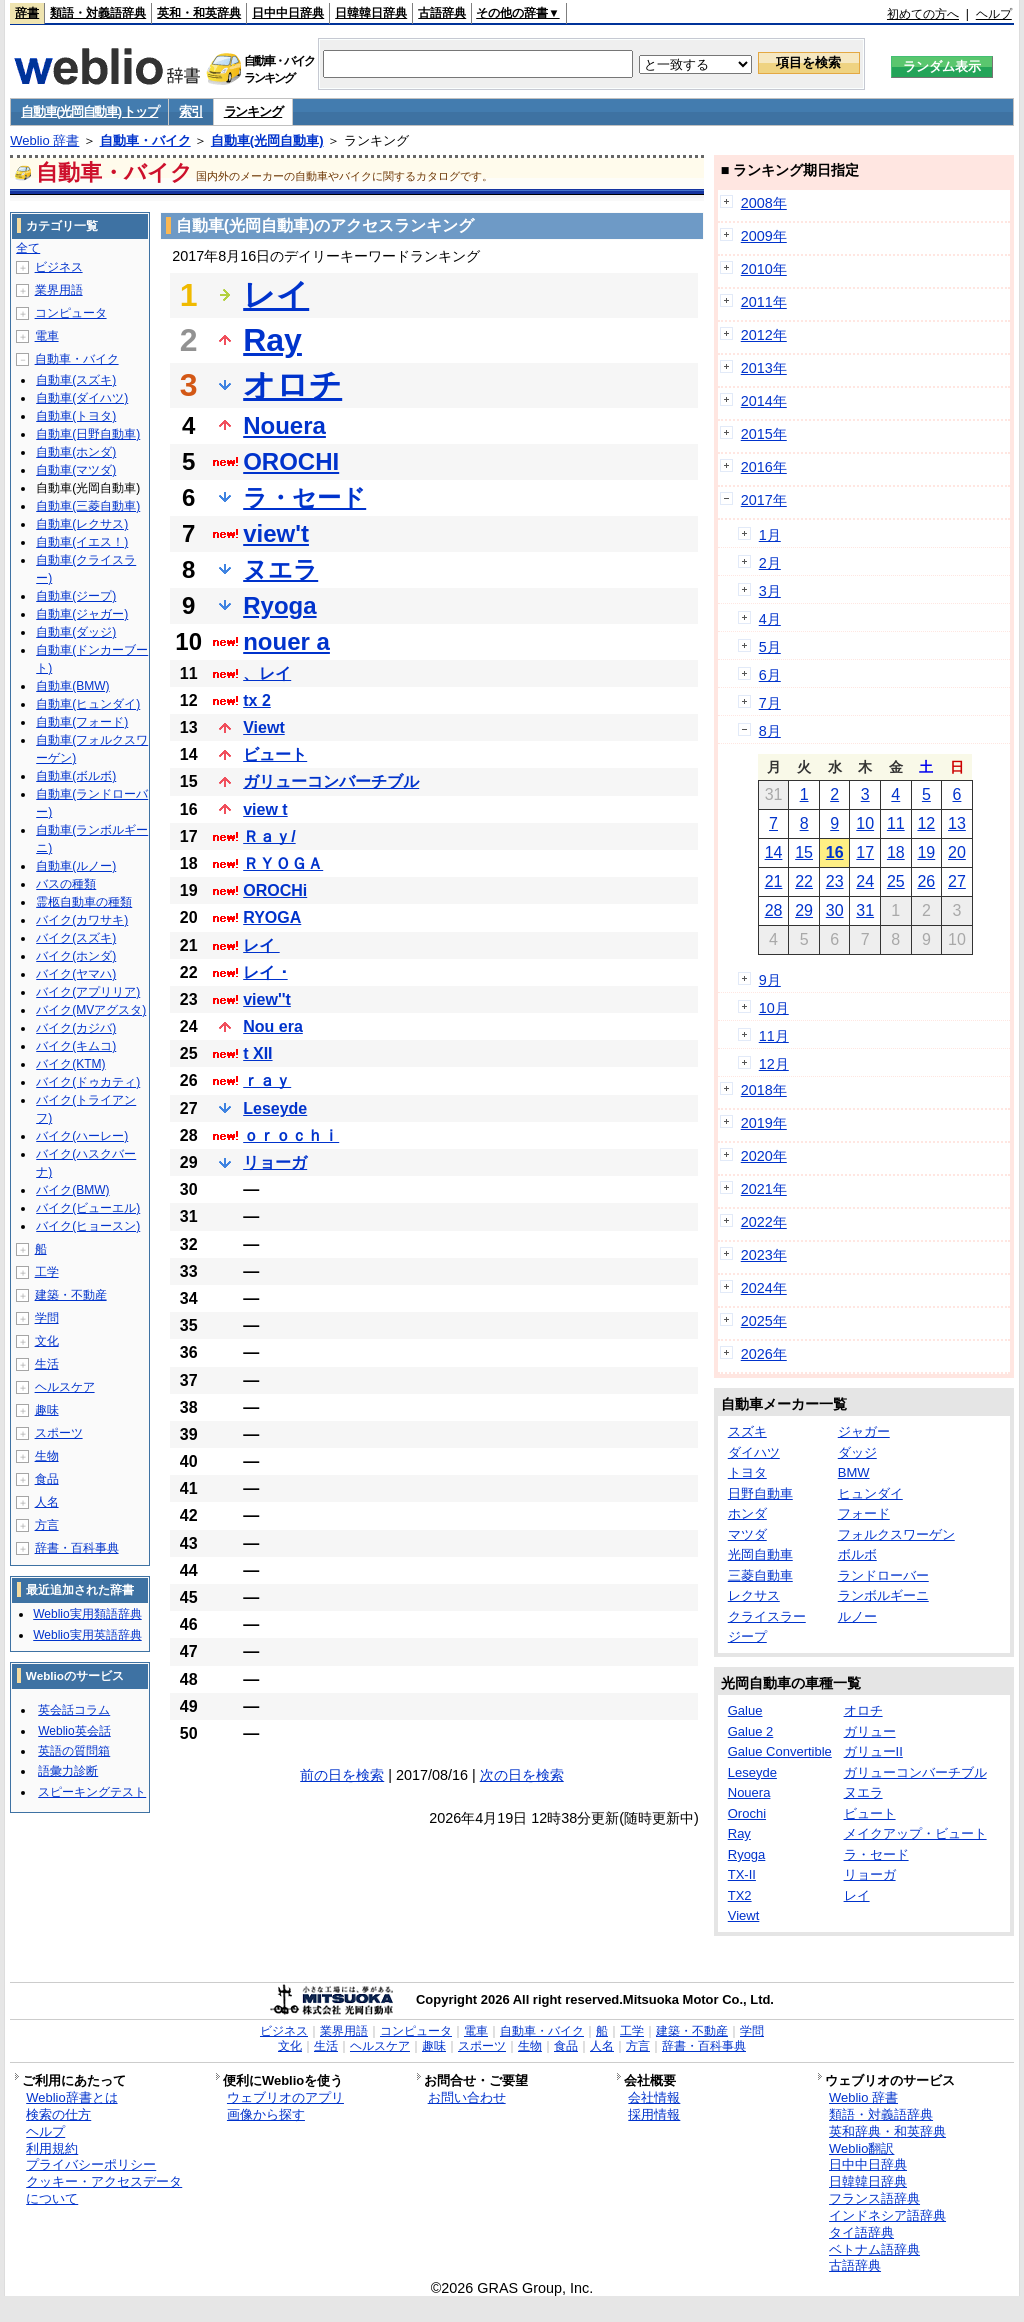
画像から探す (266, 2114)
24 (865, 881)
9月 (770, 980)
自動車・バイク (145, 140)
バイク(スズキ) (76, 938)
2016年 (764, 467)
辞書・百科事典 (77, 1548)
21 (774, 881)
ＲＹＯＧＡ (283, 863)
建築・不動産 (71, 1295)
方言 (47, 1525)
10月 (774, 1008)
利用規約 (52, 2148)
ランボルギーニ (883, 1595)
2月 (770, 563)
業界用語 (59, 290)
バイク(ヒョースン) (88, 1226)
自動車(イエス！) (82, 542)
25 (896, 881)
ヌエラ (280, 569)
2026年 (764, 1354)
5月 (770, 647)
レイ (276, 295)
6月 (770, 675)
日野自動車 (760, 1493)
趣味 (47, 1410)
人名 (47, 1502)
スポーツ (59, 1433)
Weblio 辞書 (44, 140)
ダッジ (857, 1452)
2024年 (764, 1288)
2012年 (764, 335)
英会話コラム (74, 1710)
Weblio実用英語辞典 (87, 1635)
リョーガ (275, 1162)
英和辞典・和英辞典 (887, 2131)
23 (835, 881)
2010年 (764, 269)
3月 (770, 591)
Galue (745, 1710)
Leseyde (275, 1108)
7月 (770, 703)
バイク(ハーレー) (82, 1136)
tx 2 (257, 700)
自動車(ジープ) (76, 596)
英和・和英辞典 (199, 13)
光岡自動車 (760, 1554)
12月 (774, 1064)
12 (926, 823)
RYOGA (272, 917)
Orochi (747, 1813)
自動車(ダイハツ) (82, 398)
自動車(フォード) (82, 722)
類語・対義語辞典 (98, 13)
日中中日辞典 (288, 13)
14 (774, 852)
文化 (47, 1341)
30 (835, 910)
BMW (854, 1472)
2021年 (764, 1189)
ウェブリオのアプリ (285, 2097)
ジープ (747, 1636)
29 (804, 910)
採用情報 (654, 2114)
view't (276, 533)
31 (865, 910)
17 (865, 852)
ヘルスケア (65, 1387)
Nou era (273, 1026)
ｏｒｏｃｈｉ (291, 1135)
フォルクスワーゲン (896, 1534)
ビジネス (59, 267)
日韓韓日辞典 (371, 13)
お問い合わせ (467, 2097)
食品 (47, 1479)
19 (926, 852)
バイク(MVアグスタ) (91, 1010)
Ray (272, 340)
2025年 (764, 1321)
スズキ (747, 1431)
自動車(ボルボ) (76, 776)
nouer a (286, 641)
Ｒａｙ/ (269, 836)
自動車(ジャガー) (82, 614)
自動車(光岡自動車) (267, 140)
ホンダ (747, 1513)
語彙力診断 (68, 1771)
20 (957, 852)
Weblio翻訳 (861, 2148)
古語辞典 (442, 13)
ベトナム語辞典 (874, 2249)
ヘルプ (994, 14)
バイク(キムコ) (76, 1046)
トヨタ (747, 1472)
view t (265, 809)
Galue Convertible (780, 1751)
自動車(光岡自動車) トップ (89, 111)
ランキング (253, 111)
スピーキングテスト (92, 1792)
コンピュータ (71, 313)
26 (926, 881)
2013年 (764, 368)
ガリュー (870, 1731)
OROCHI (291, 461)
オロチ (292, 385)
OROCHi (275, 890)
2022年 (764, 1222)
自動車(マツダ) (76, 470)
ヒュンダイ (870, 1493)
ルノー (857, 1616)
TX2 (740, 1895)
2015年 (764, 434)
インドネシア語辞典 (887, 2215)
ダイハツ (754, 1452)
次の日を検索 (522, 1775)
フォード (864, 1513)
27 (957, 881)
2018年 (764, 1090)
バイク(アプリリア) (88, 992)
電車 (47, 336)
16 (835, 852)
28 (774, 910)
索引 (190, 111)
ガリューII (873, 1751)
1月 (770, 535)
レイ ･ (265, 972)
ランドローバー (883, 1575)
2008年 (764, 203)
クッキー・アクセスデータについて (104, 2190)
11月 (774, 1036)
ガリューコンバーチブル (331, 781)
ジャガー (864, 1431)
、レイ (267, 673)
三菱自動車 (760, 1575)
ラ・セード (304, 497)
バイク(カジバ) (76, 1028)
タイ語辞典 (861, 2232)
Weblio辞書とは (71, 2097)
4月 (770, 619)
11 (896, 823)
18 (896, 852)
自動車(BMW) (72, 686)
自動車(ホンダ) (76, 452)
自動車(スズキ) (76, 380)
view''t (267, 999)
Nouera (284, 425)
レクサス (754, 1595)
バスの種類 (66, 884)
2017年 (764, 500)
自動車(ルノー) (76, 866)
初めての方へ (923, 14)
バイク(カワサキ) (82, 920)
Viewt (264, 727)
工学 (47, 1272)
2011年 (764, 302)
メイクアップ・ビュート (915, 1833)
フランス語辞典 (874, 2198)
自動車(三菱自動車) (88, 506)
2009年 (764, 236)
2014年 (764, 401)
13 (957, 823)
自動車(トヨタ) (76, 416)
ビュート (275, 754)
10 (865, 823)
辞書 (27, 13)
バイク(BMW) (72, 1190)
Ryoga (279, 605)
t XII (257, 1053)
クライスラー (767, 1616)
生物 (47, 1456)
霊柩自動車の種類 (84, 902)
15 (804, 852)
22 (804, 881)
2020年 (764, 1156)
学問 (47, 1318)
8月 (770, 731)
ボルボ (857, 1554)
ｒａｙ (267, 1080)
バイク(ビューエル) (88, 1208)
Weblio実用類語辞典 (87, 1614)
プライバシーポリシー (91, 2164)
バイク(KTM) (70, 1064)
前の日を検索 (342, 1775)
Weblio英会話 (74, 1731)
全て (28, 248)
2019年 (764, 1123)
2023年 (764, 1255)
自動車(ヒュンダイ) (88, 704)
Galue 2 (751, 1731)
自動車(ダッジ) (76, 632)
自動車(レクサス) (82, 524)
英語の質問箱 (74, 1751)
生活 (47, 1364)
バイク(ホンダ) (76, 956)
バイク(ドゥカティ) (88, 1082)
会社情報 (654, 2097)
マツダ (747, 1534)
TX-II (742, 1874)
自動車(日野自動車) (88, 434)
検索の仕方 (58, 2114)
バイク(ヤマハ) (76, 974)
